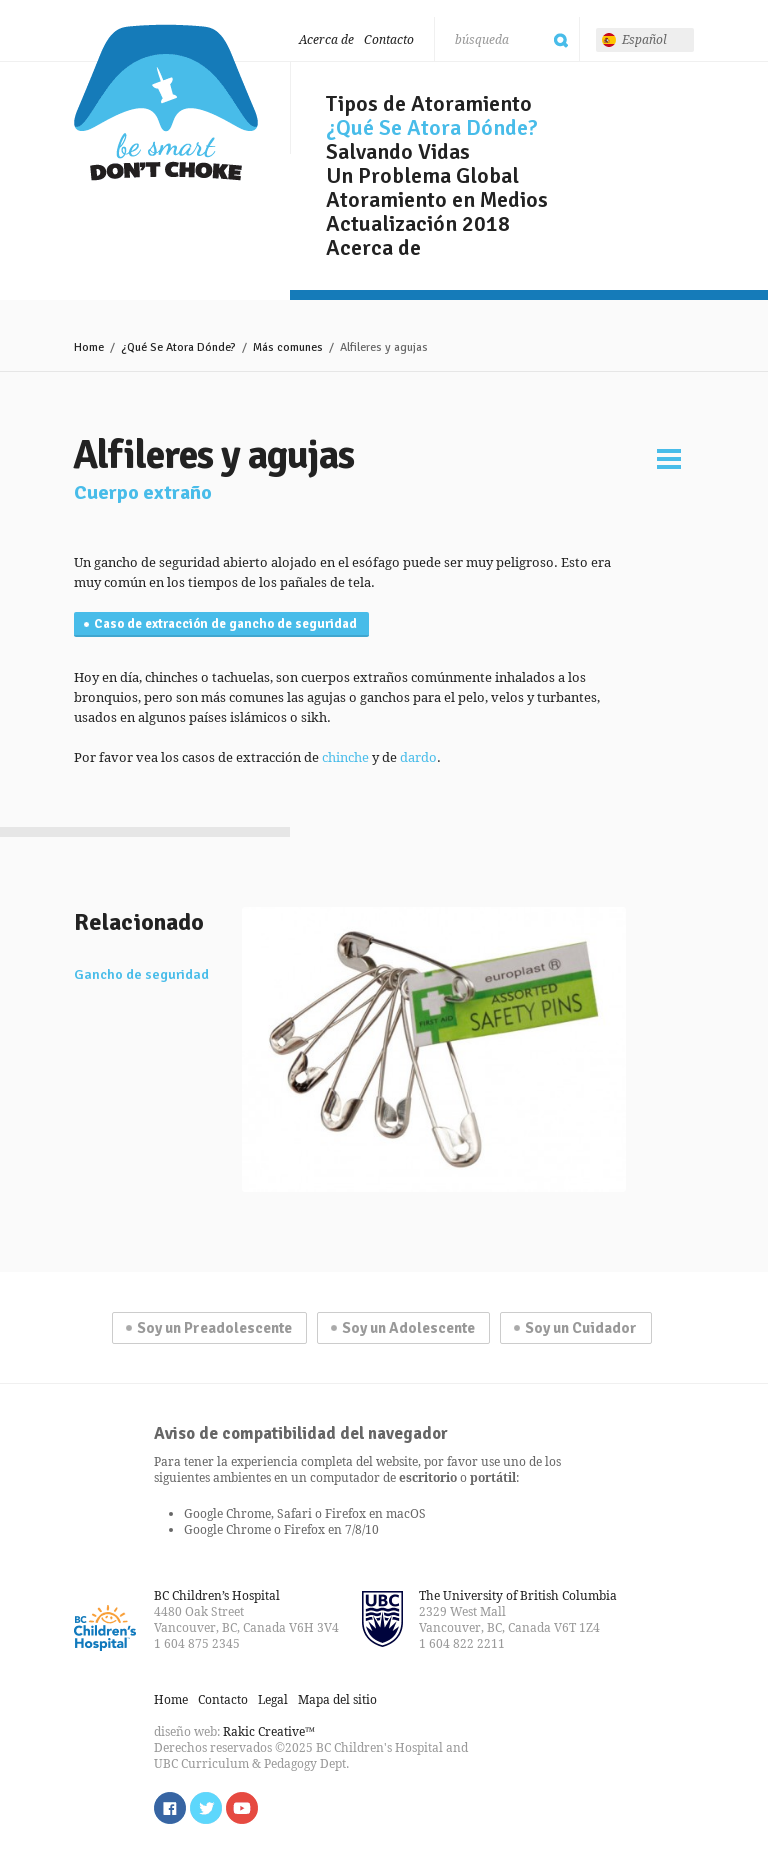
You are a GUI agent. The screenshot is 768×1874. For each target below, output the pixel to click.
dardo (418, 757)
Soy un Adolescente (408, 1328)
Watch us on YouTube (242, 1808)
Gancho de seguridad (141, 975)
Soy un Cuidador (581, 1328)
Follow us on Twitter (206, 1808)
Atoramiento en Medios (437, 200)
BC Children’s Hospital (217, 1595)
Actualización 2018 (418, 224)
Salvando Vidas (398, 152)
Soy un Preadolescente (214, 1328)
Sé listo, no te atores (166, 102)
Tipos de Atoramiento (429, 104)
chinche (345, 757)
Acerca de (326, 39)
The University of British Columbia (518, 1595)
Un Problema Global (422, 176)
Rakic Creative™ (269, 1731)
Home (89, 347)
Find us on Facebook (170, 1808)
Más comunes (288, 347)
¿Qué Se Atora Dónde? (432, 128)
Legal (273, 1699)
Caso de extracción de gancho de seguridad (225, 624)
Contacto (389, 39)
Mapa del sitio (337, 1699)
